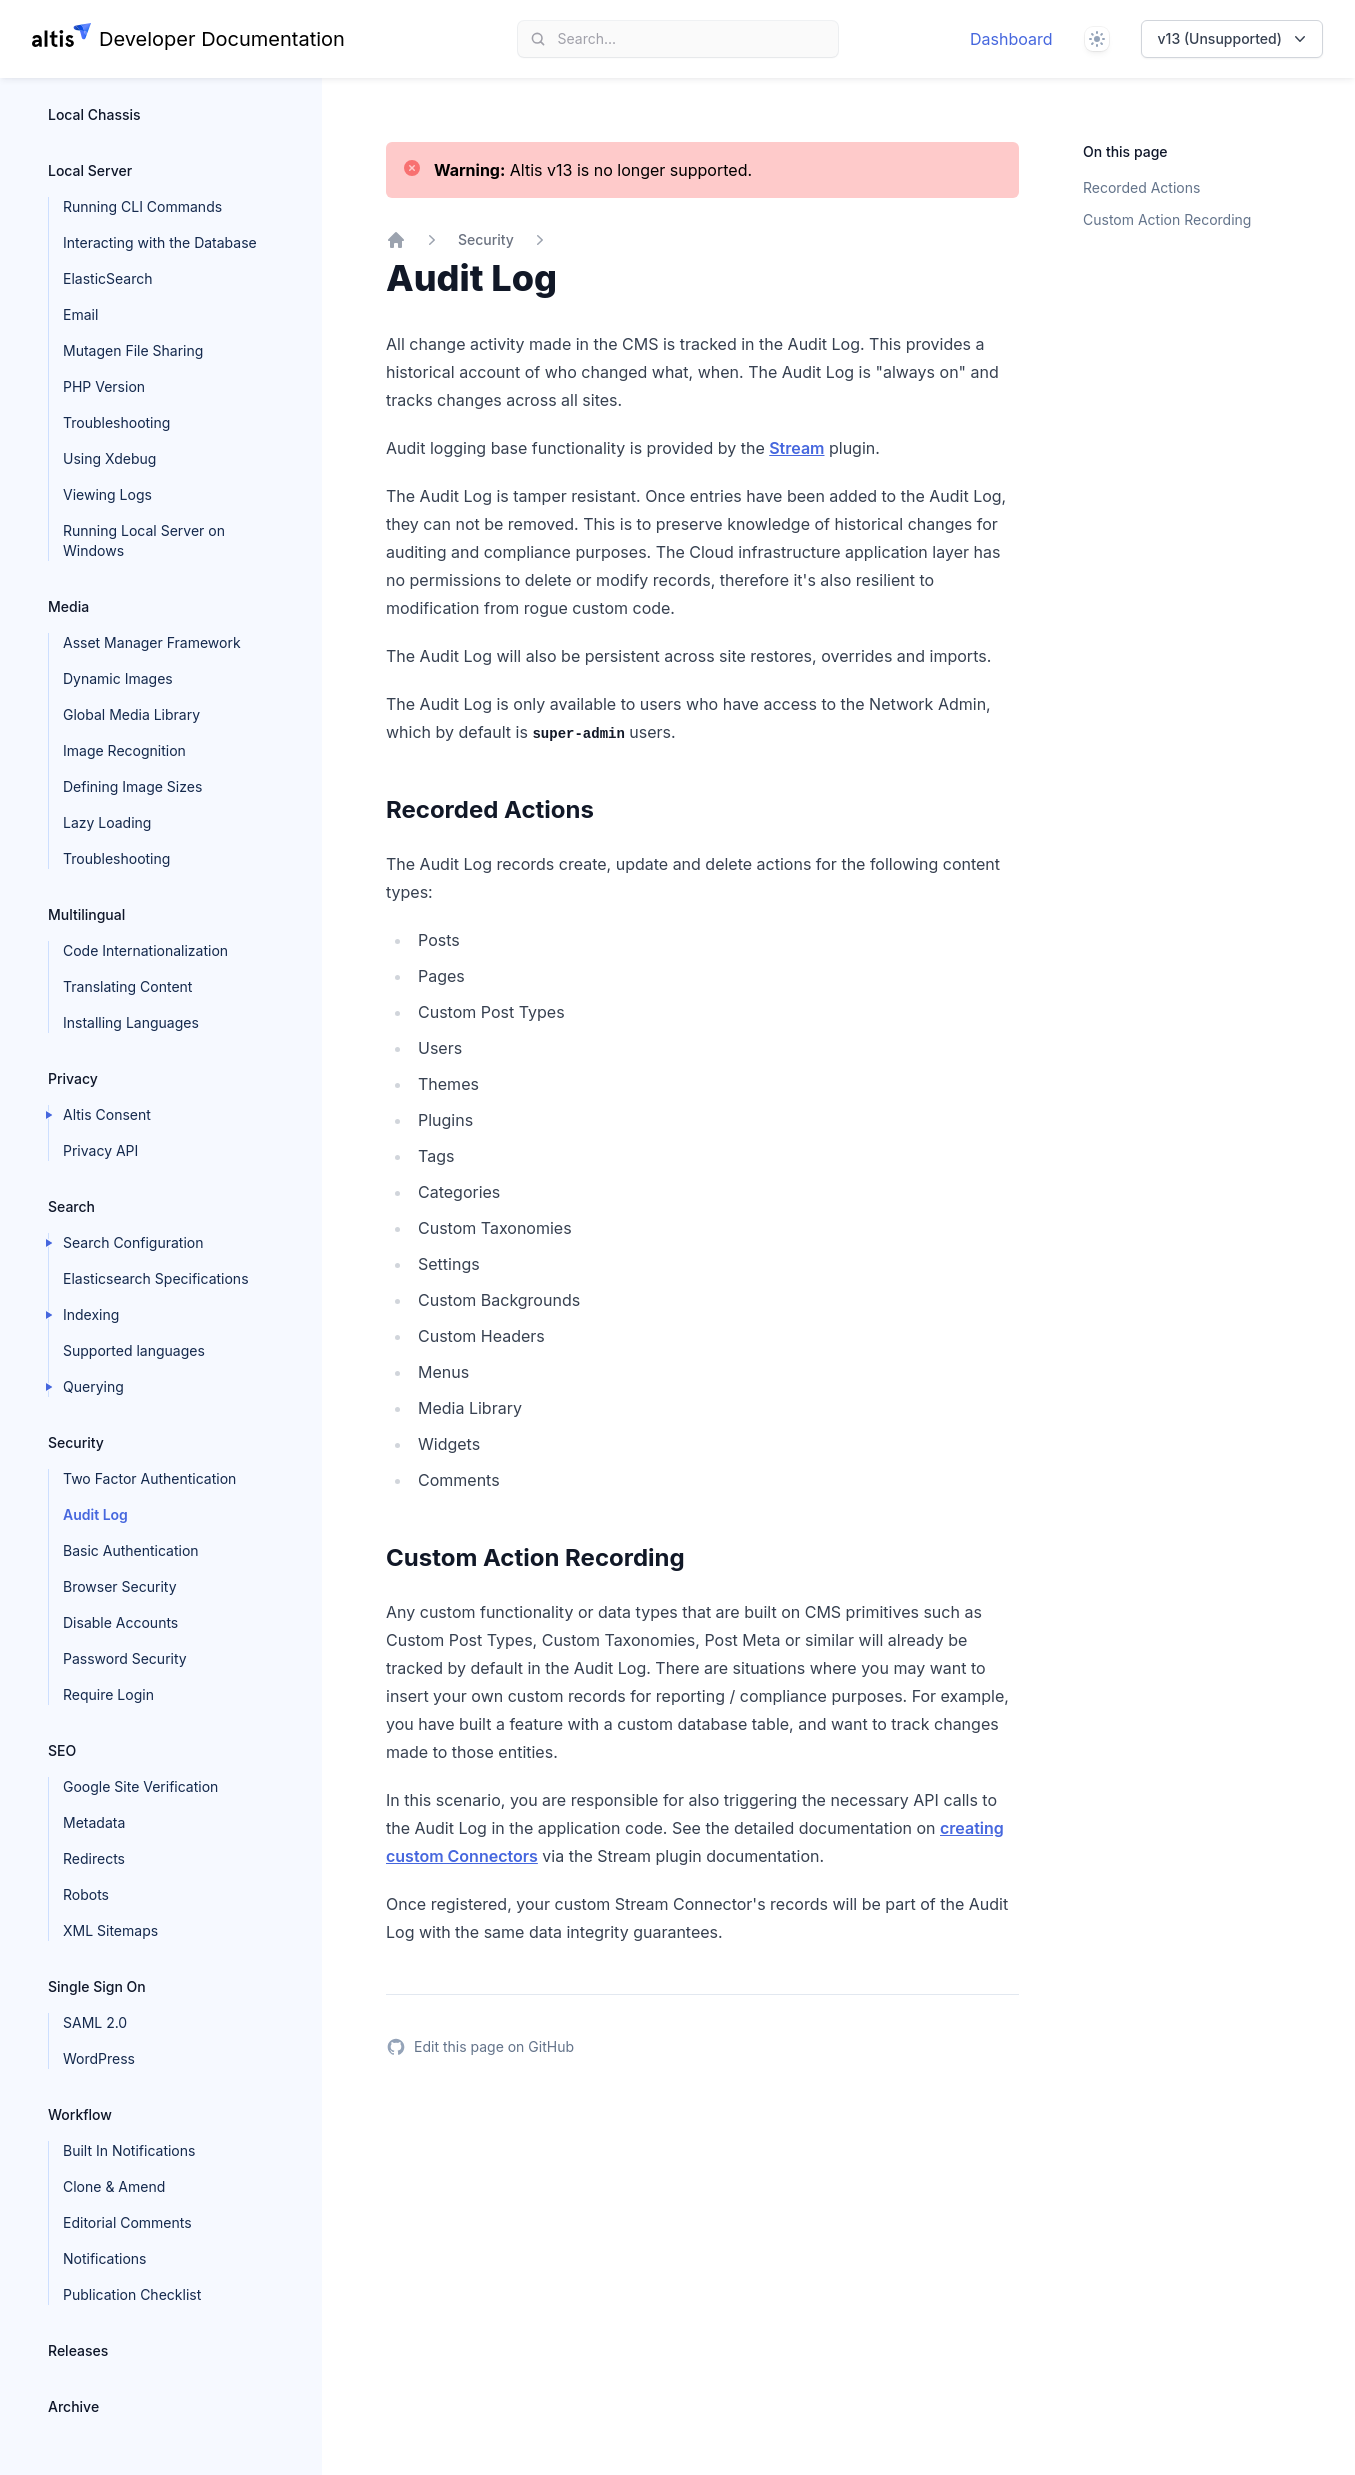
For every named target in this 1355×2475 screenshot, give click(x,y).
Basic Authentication (131, 1550)
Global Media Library (131, 714)
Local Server (90, 170)
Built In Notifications (129, 2150)
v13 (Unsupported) (1234, 39)
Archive (73, 2406)
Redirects (94, 1858)
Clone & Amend (114, 2186)
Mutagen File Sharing (133, 350)
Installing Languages (131, 1022)
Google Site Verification (140, 1786)
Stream (796, 448)
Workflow (80, 2114)
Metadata (94, 1822)
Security (76, 1442)
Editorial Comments (127, 2222)
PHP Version (104, 386)
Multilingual (86, 914)
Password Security (125, 1658)
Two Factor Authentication (149, 1478)
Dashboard (1011, 39)
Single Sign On (97, 1986)
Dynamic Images (118, 678)
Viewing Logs (107, 494)
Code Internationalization (145, 950)
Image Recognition (124, 750)
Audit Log (95, 1514)
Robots (86, 1894)
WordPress (99, 2058)
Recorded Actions (1141, 187)
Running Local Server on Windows (144, 540)
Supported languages (134, 1350)
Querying (93, 1386)
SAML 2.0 (95, 2022)
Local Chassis (94, 114)
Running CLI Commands (142, 206)
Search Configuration (133, 1242)
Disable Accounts (120, 1622)
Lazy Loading (107, 822)
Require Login (108, 1694)
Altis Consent (107, 1114)
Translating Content (127, 986)
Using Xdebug (109, 458)
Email (80, 314)
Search (71, 1206)
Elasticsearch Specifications (156, 1278)
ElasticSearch (107, 278)
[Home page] (188, 39)
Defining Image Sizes (132, 786)
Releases (78, 2350)
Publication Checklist (132, 2294)
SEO (62, 1750)
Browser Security (120, 1586)
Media (68, 606)
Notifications (105, 2258)
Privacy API (100, 1150)
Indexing (91, 1314)
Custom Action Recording (1167, 219)
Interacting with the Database (160, 242)
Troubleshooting (116, 422)
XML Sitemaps (110, 1930)
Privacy (73, 1078)
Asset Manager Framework (152, 642)
